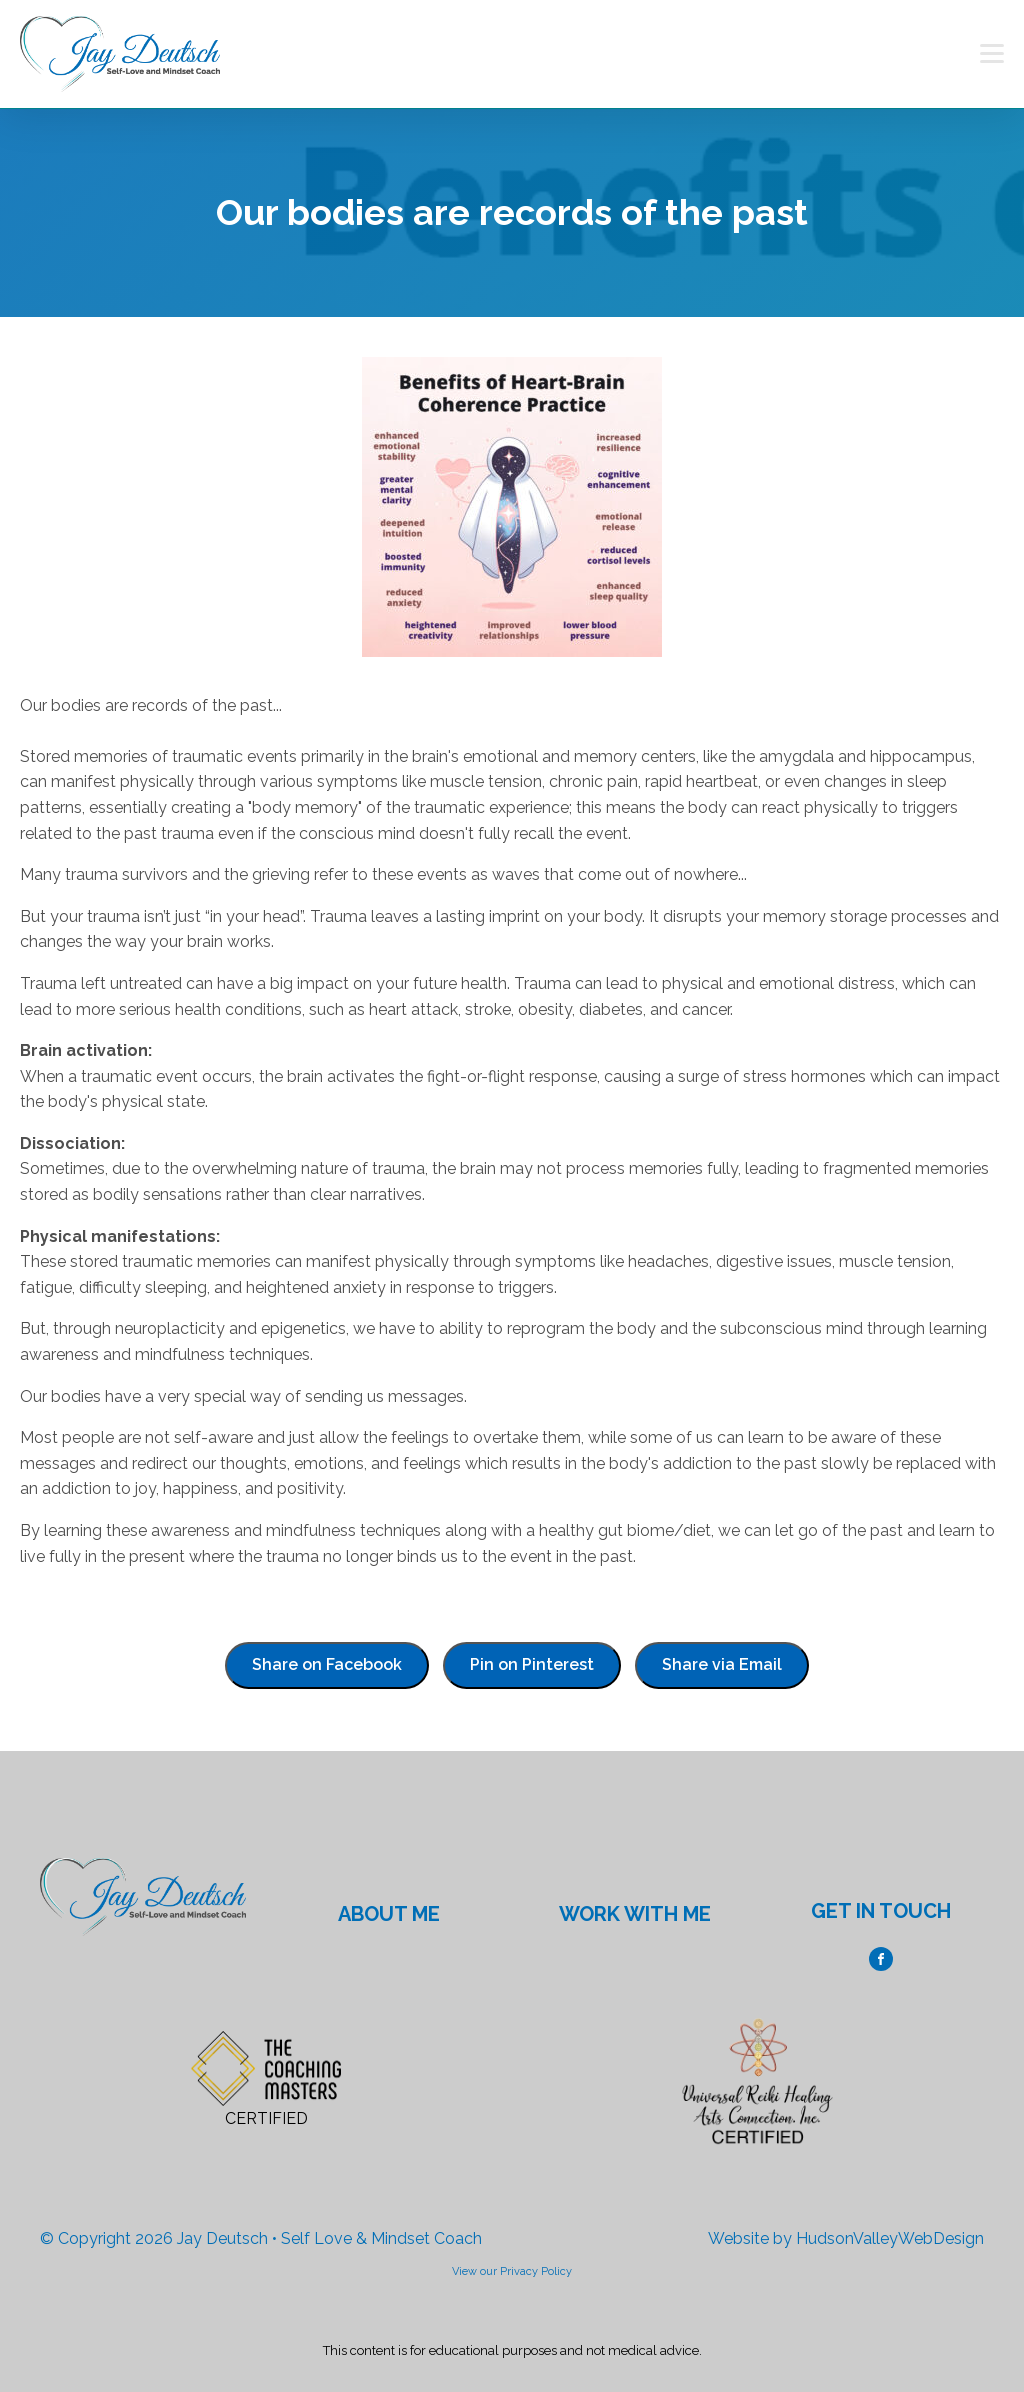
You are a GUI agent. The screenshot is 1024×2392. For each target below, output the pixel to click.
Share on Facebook (327, 1664)
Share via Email (722, 1664)
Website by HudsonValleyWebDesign (846, 2238)
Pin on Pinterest (532, 1664)
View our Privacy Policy (512, 2271)
